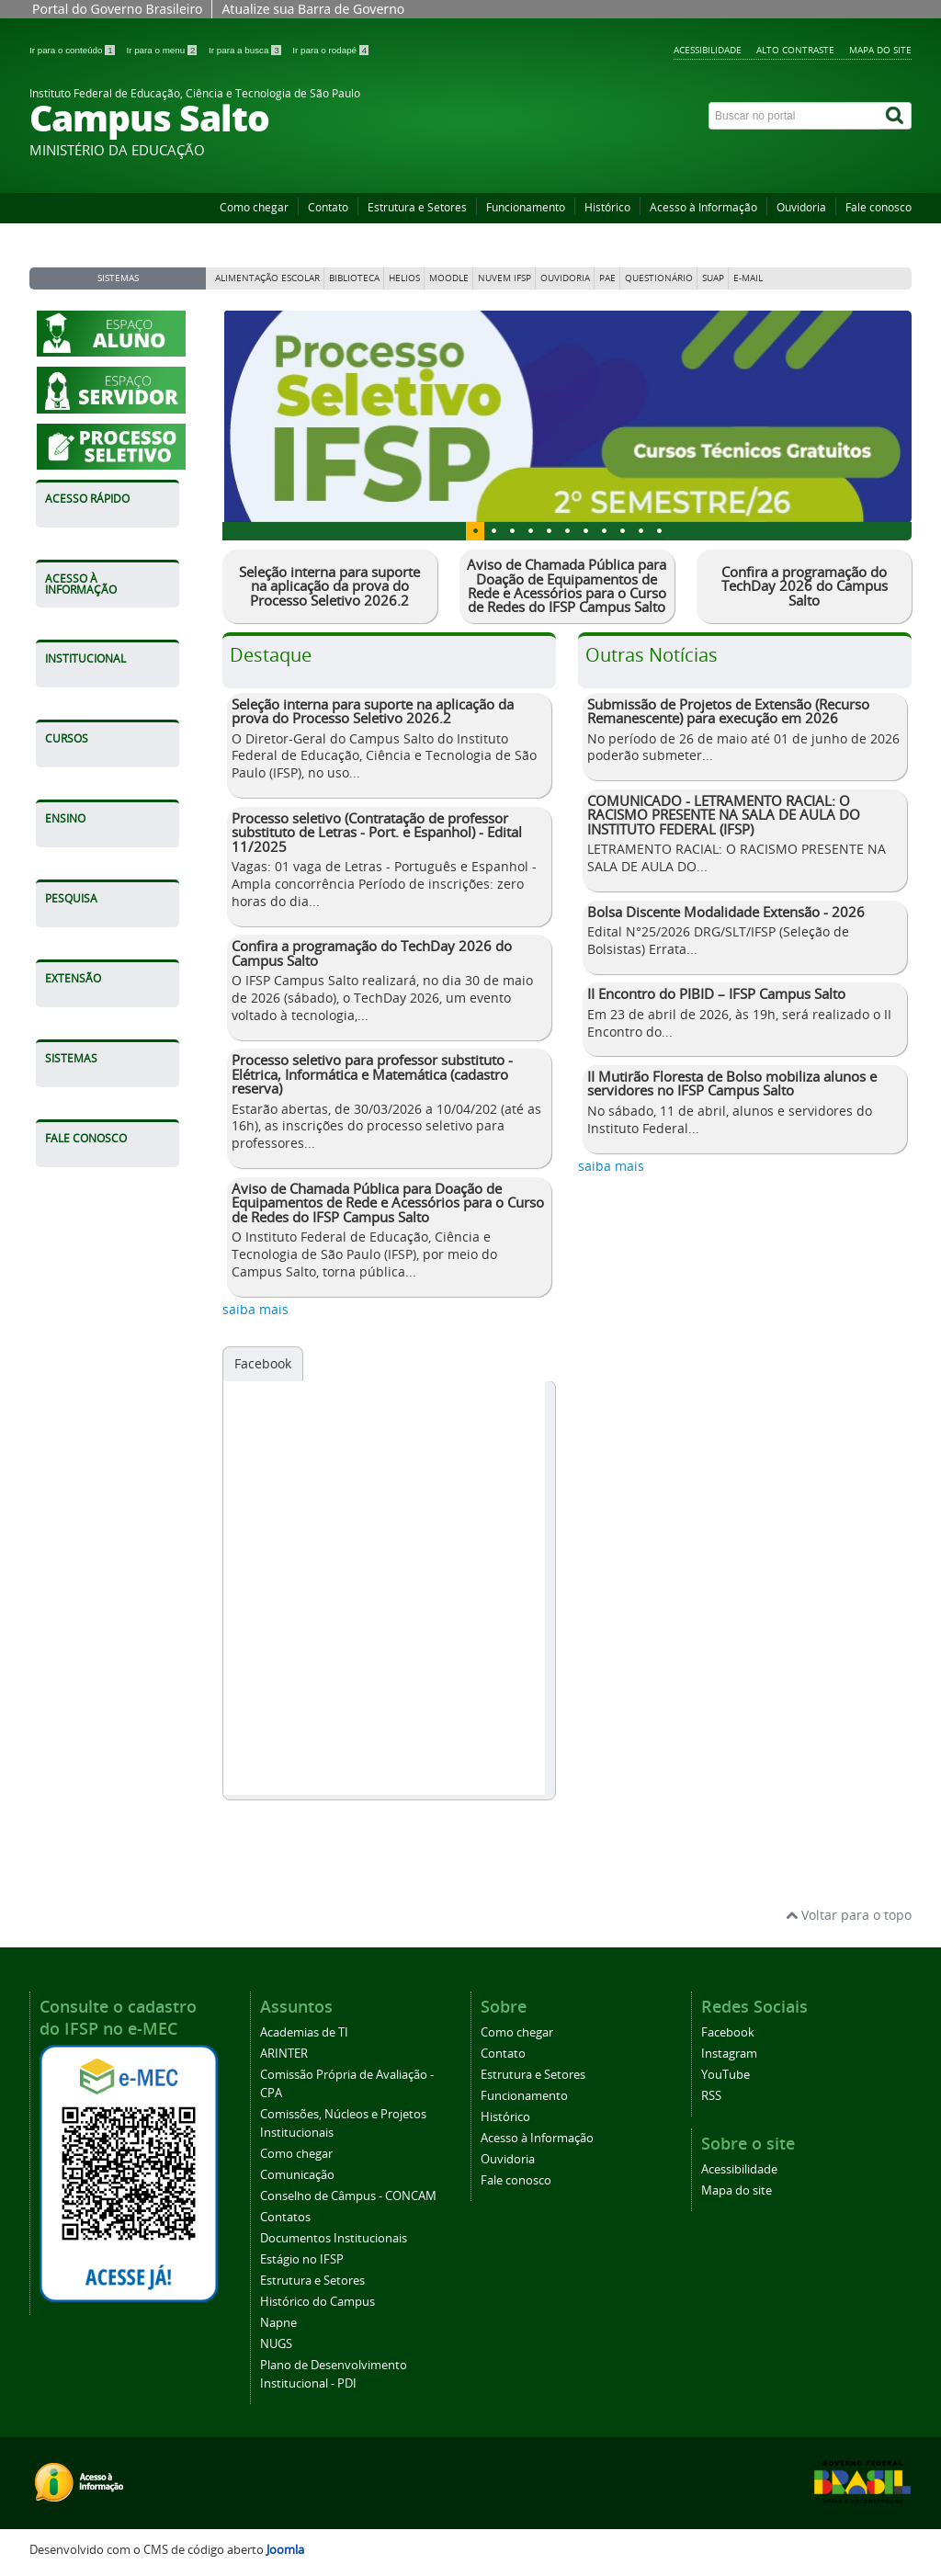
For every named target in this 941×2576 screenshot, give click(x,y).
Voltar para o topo (849, 1914)
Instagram (729, 2053)
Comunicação (297, 2175)
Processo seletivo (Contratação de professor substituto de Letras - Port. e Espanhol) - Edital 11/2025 (377, 832)
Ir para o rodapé (330, 50)
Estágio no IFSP (302, 2259)
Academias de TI (304, 2032)
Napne (278, 2323)
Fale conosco (878, 207)
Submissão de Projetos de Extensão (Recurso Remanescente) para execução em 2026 (728, 711)
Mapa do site (880, 49)
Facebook (262, 1363)
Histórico (607, 207)
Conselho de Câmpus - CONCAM (348, 2196)
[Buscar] (896, 116)
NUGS (276, 2344)
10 (659, 531)
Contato (328, 207)
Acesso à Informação (703, 207)
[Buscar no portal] (795, 116)
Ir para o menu (162, 50)
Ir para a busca (246, 50)
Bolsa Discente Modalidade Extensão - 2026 (726, 911)
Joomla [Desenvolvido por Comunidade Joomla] (285, 2550)
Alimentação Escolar (267, 278)
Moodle (449, 278)
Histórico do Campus (317, 2301)
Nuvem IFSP (504, 278)
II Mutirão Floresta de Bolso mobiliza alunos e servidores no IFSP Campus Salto (732, 1083)
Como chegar (254, 207)
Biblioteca (354, 278)
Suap (713, 278)
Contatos (285, 2217)
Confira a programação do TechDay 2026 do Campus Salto (804, 585)
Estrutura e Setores (417, 207)
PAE (607, 278)
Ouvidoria (801, 207)
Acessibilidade (708, 49)
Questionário (659, 278)
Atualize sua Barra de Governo (312, 8)
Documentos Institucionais (333, 2238)
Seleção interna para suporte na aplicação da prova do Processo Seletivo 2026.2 (329, 585)
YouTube (725, 2074)
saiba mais (255, 1309)
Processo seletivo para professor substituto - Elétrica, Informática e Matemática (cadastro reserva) (372, 1073)
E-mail (748, 278)
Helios (404, 278)
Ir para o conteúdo (73, 50)
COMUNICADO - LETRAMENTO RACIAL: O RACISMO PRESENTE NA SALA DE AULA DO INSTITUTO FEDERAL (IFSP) (723, 814)
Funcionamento (525, 207)
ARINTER (284, 2053)
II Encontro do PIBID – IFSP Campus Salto (716, 993)
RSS (711, 2096)
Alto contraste (795, 49)
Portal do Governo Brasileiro (117, 8)
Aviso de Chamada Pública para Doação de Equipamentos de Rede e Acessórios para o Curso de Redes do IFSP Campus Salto (566, 585)
